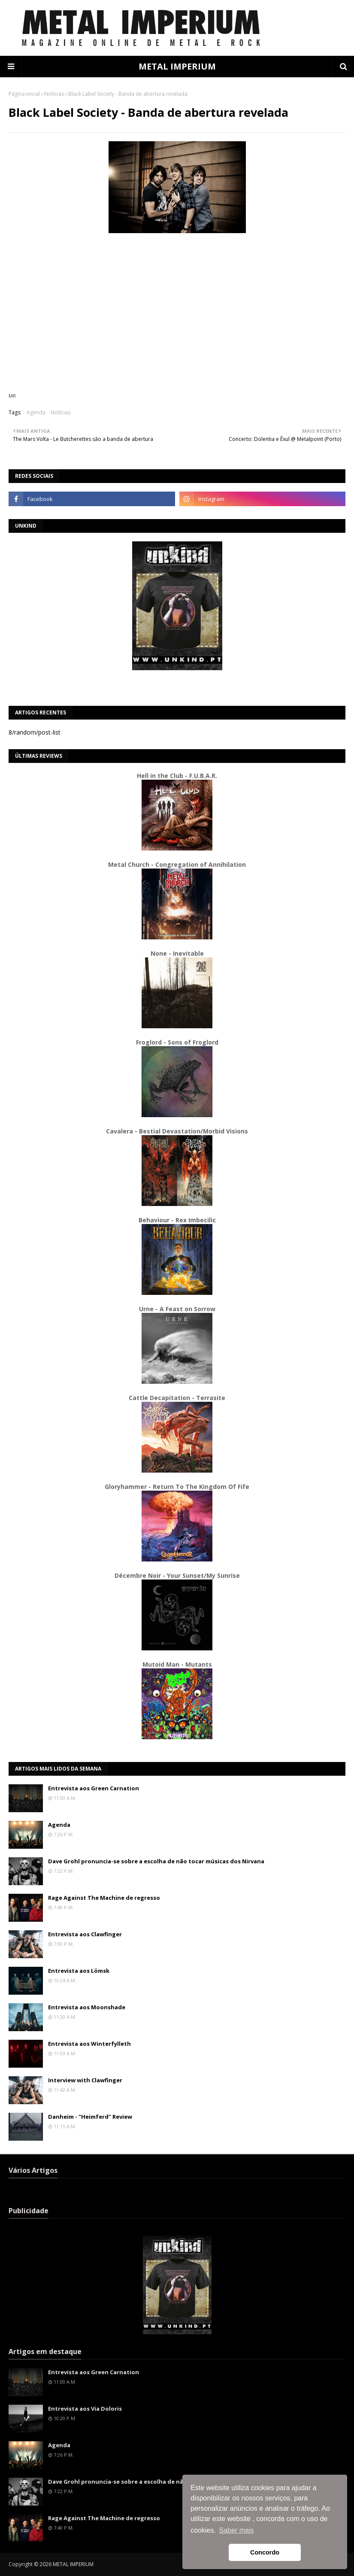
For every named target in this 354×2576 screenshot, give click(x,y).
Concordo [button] (264, 2552)
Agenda (36, 412)
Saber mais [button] (236, 2530)
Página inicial (24, 93)
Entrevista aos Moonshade (86, 2007)
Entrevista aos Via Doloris (85, 2408)
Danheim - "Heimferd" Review (90, 2116)
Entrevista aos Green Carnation (93, 1788)
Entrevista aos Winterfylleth (89, 2043)
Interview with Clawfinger (85, 2080)
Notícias (54, 93)
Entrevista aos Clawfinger (85, 1934)
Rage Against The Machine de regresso (104, 1898)
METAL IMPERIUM (177, 66)
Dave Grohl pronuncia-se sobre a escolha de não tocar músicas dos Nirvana (156, 1861)
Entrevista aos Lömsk (78, 1971)
